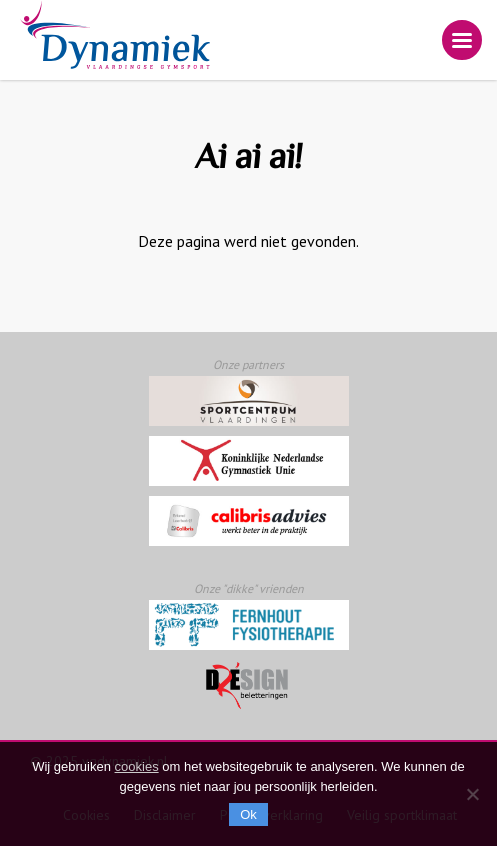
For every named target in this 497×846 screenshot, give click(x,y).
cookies (137, 766)
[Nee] (472, 794)
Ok (248, 814)
